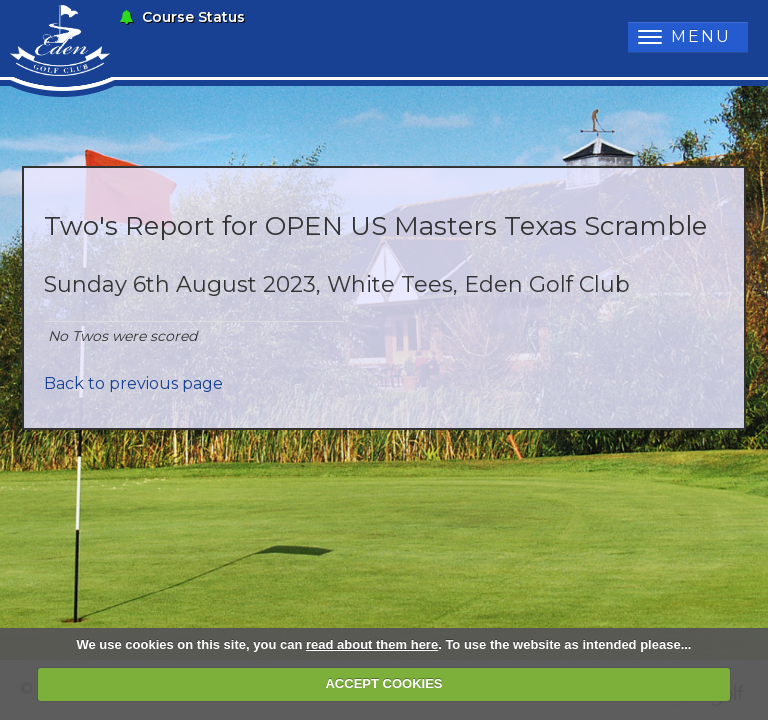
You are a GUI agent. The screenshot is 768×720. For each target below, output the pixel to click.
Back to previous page (133, 383)
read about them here (372, 644)
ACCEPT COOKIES (383, 683)
